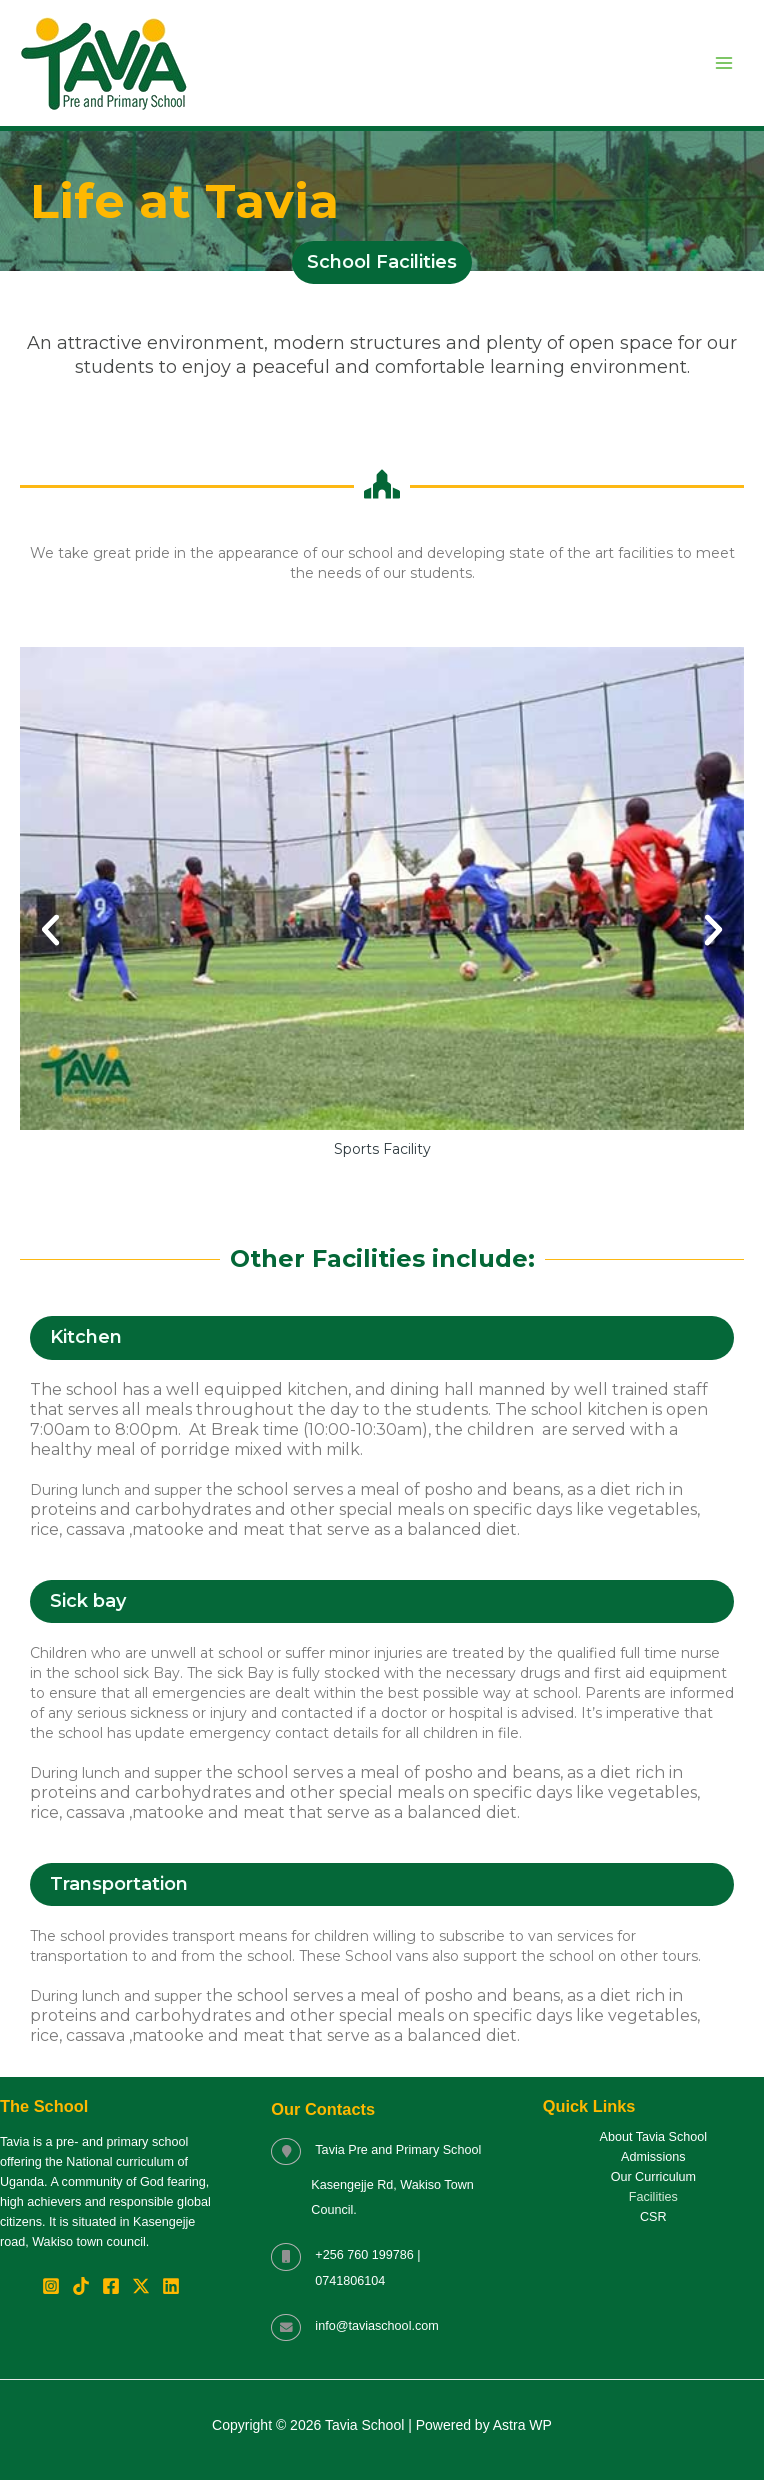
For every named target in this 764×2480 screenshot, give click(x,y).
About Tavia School (654, 2137)
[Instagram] (51, 2286)
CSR (653, 2217)
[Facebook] (111, 2286)
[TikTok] (81, 2286)
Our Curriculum (653, 2177)
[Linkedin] (171, 2286)
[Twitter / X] (141, 2286)
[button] (50, 929)
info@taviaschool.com (376, 2326)
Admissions (653, 2157)
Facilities (653, 2197)
